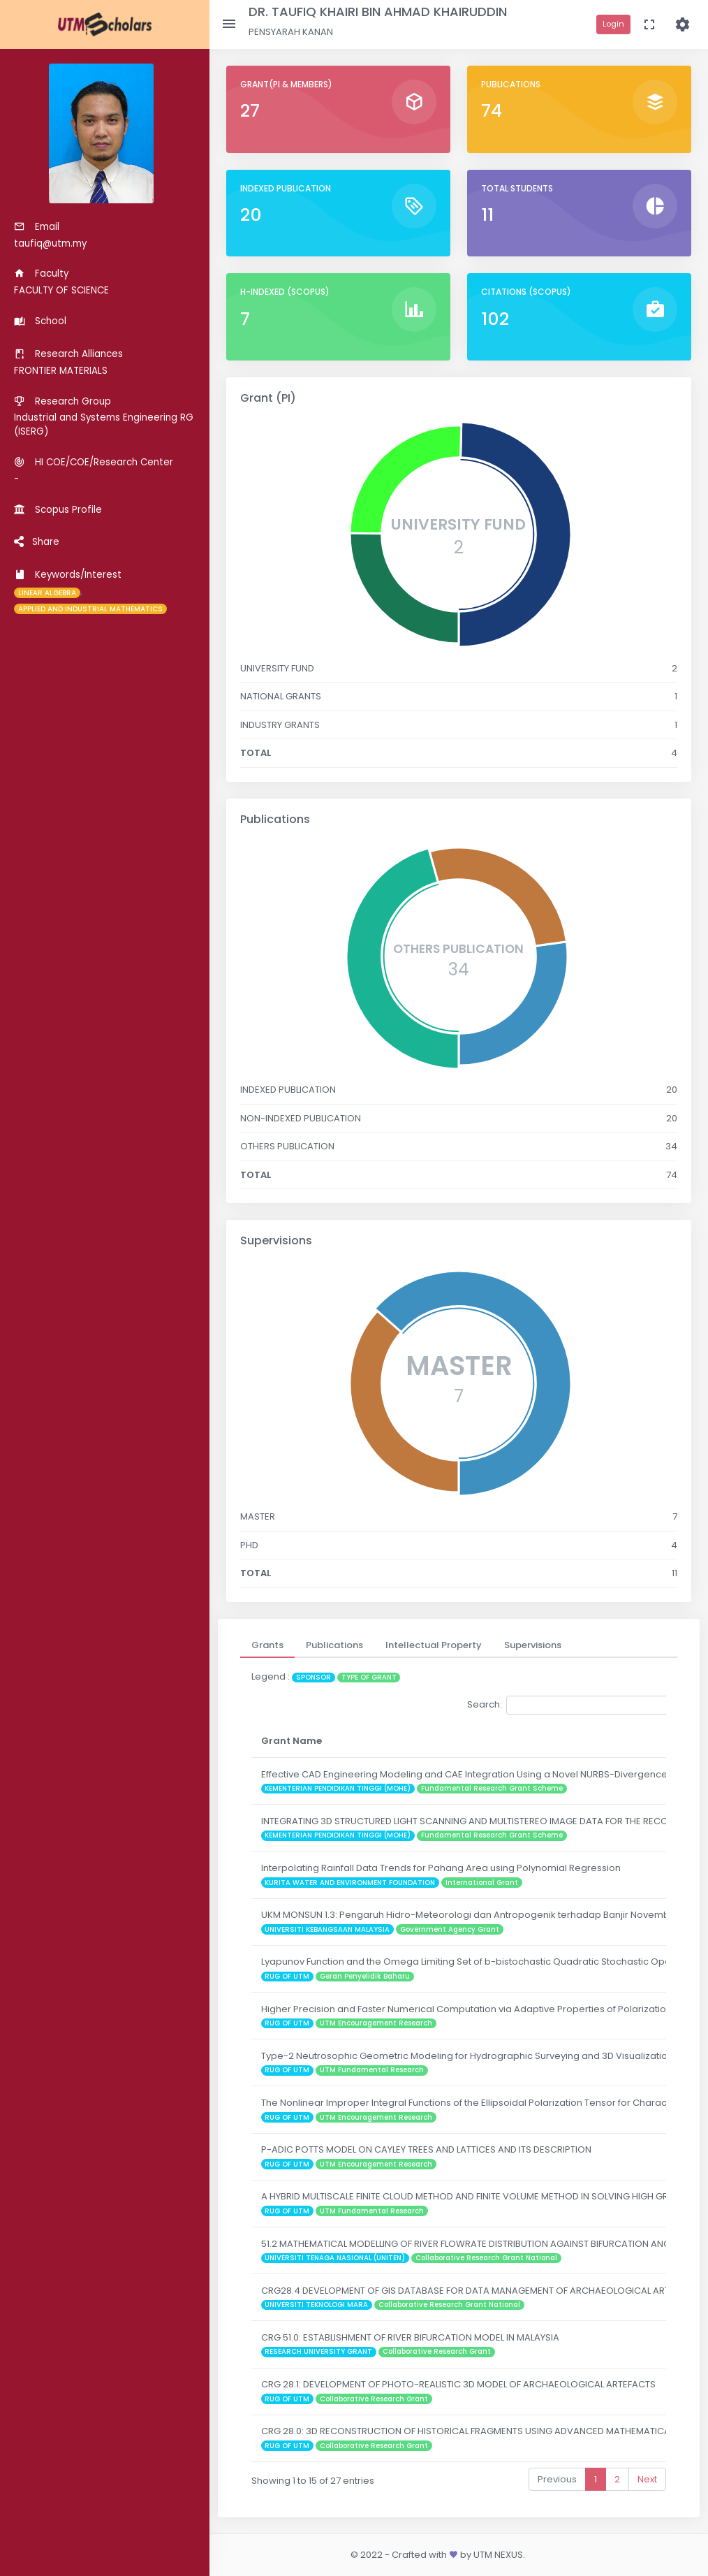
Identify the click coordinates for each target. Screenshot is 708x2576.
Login (613, 23)
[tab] (267, 1645)
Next (647, 2479)
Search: (571, 1705)
